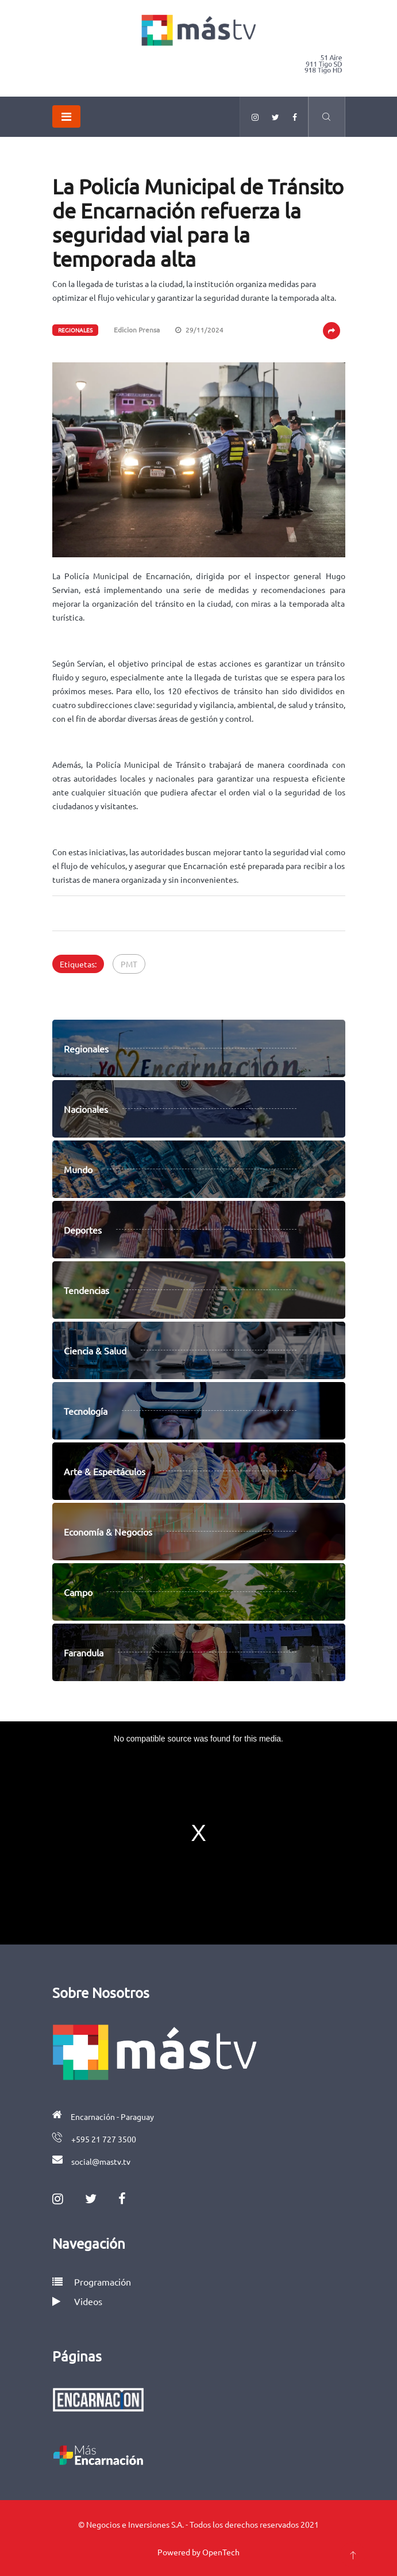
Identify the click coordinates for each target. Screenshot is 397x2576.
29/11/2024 (199, 329)
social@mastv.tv (100, 2161)
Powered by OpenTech (198, 2552)
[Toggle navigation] (66, 116)
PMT (129, 964)
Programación (91, 2281)
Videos (77, 2301)
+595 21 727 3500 (103, 2139)
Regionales (75, 330)
